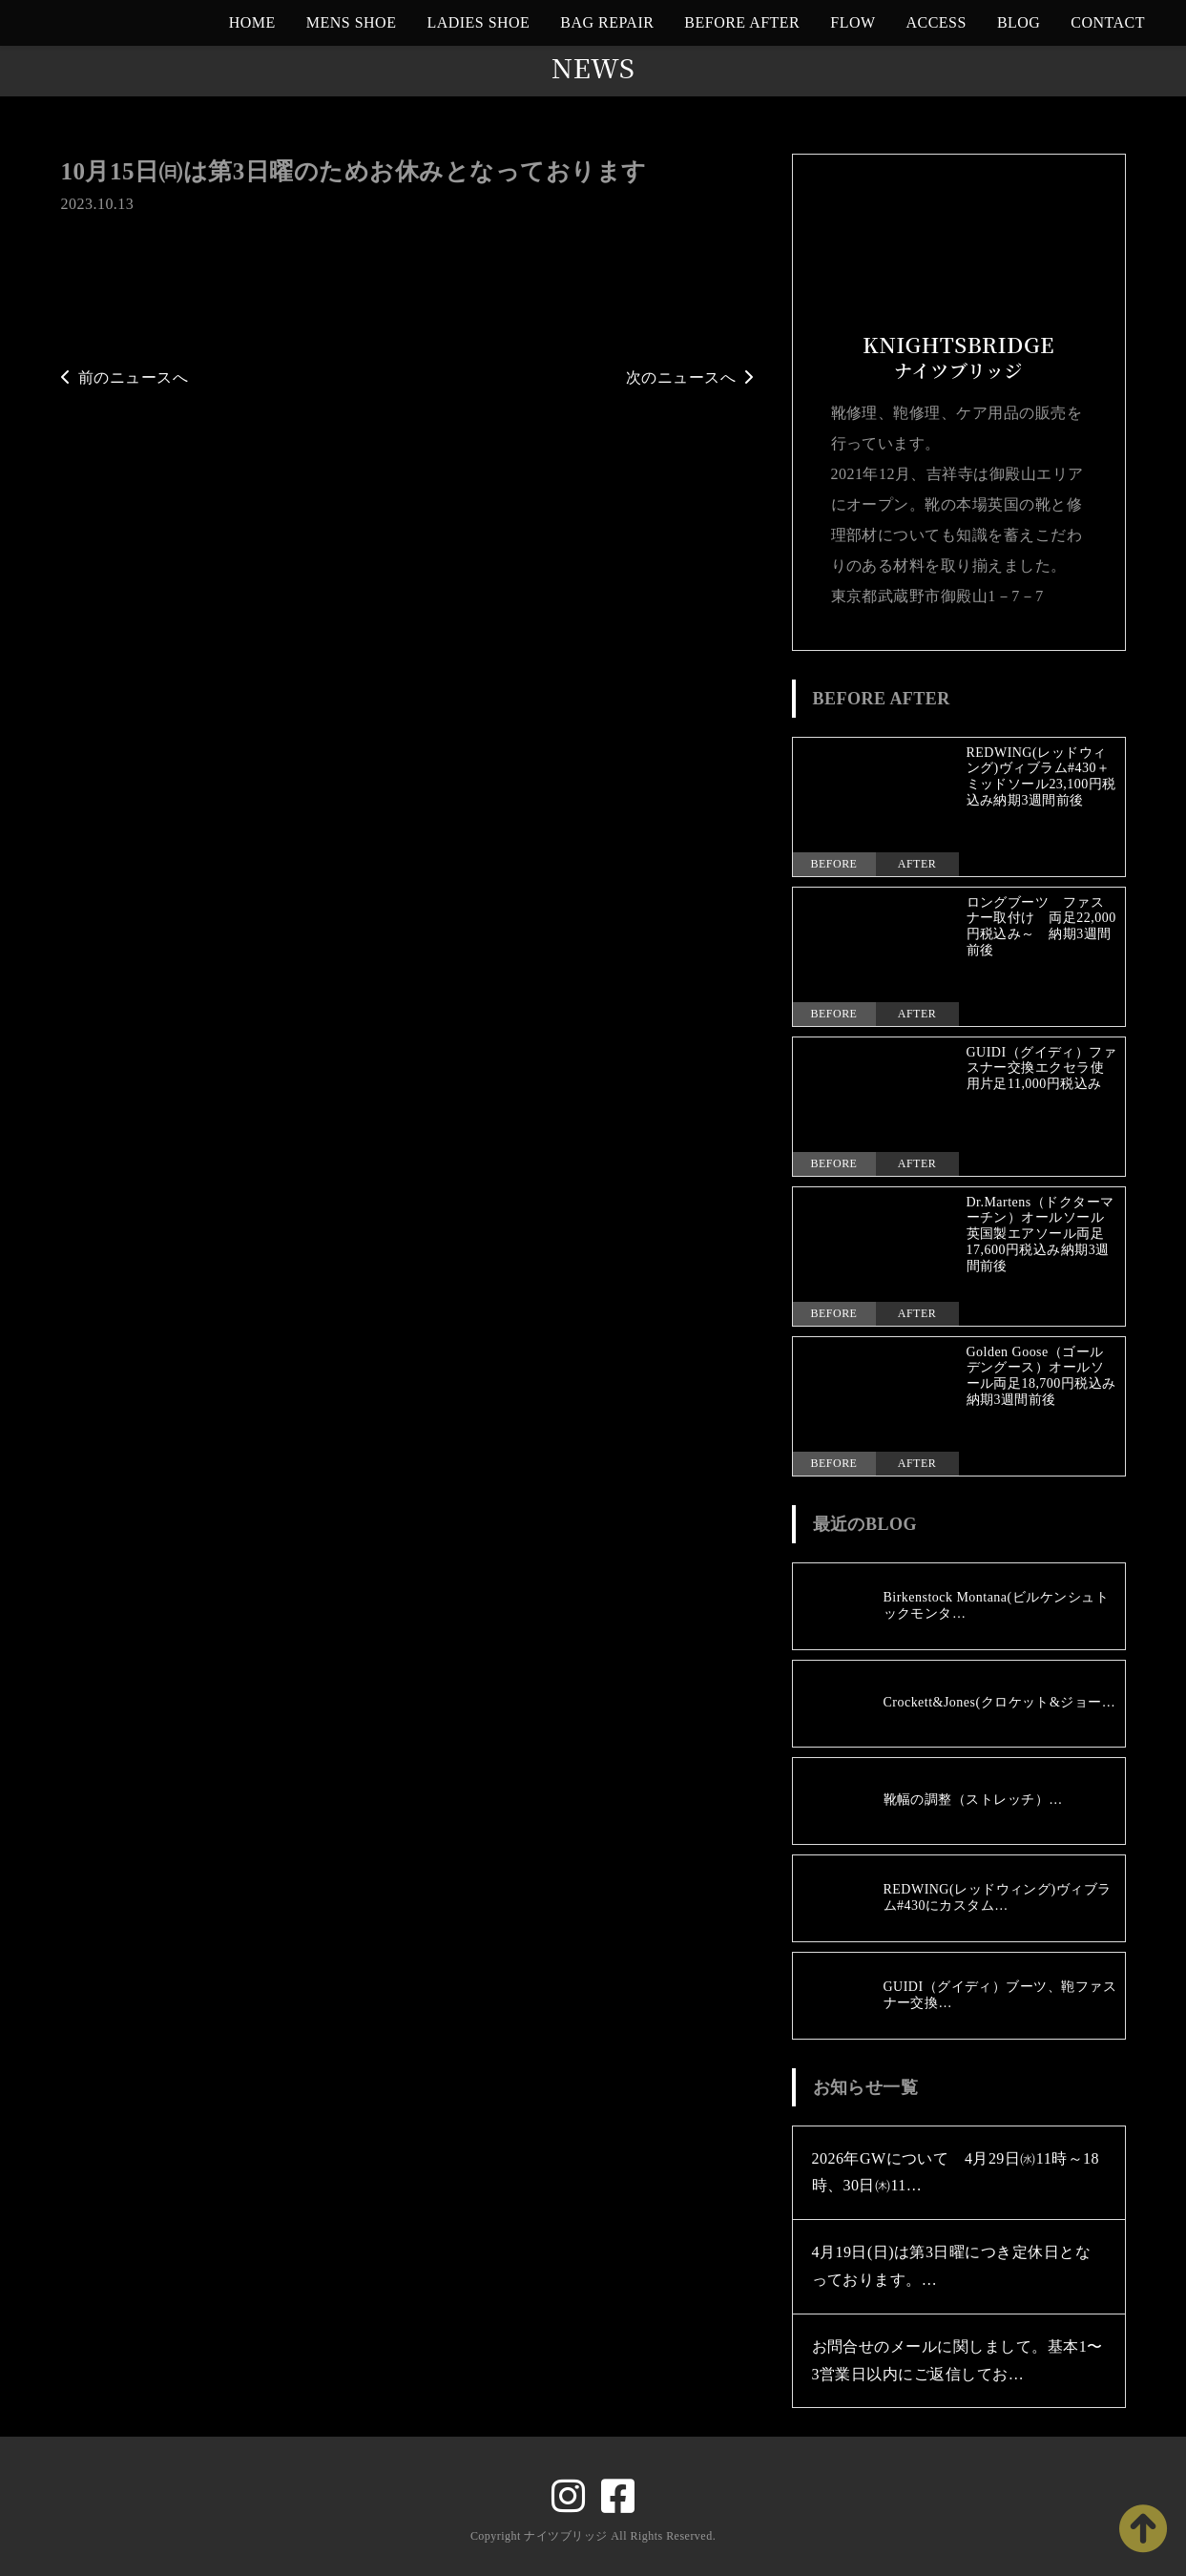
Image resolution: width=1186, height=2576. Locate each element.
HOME (252, 22)
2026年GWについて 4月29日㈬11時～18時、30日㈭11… (956, 2172)
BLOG (1018, 22)
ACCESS (936, 22)
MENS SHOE (351, 22)
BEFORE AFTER (742, 22)
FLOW (852, 22)
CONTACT (1108, 22)
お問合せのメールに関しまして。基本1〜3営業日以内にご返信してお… (957, 2360)
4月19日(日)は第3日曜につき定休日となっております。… (952, 2266)
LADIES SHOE (478, 22)
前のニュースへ (125, 377)
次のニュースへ (690, 377)
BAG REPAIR (607, 22)
